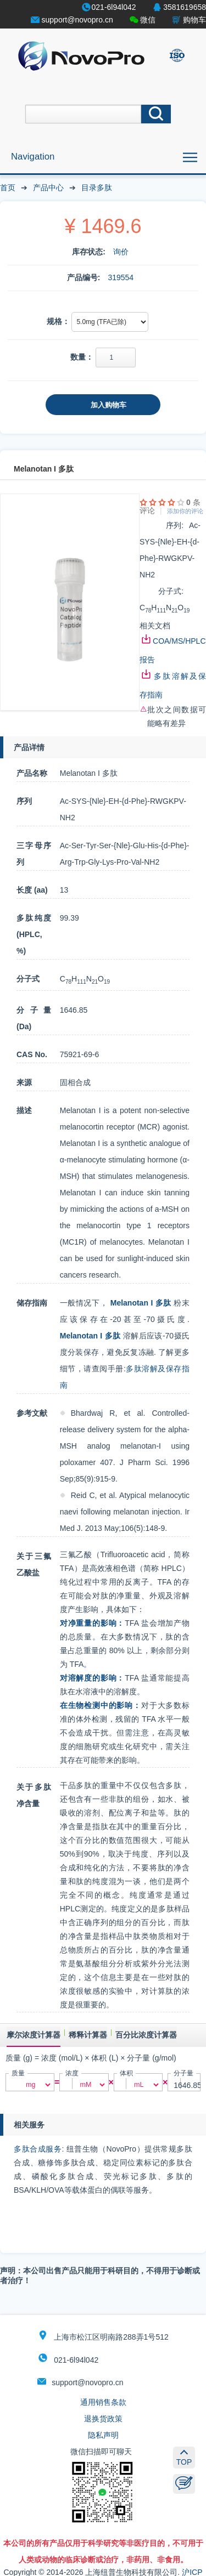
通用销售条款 (103, 2402)
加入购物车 (108, 405)
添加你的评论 (185, 511)
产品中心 (48, 187)
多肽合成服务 (38, 2148)
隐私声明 (103, 2435)
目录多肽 (96, 187)
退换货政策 (103, 2418)
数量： (81, 357)
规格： (58, 321)
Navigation (32, 156)
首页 (7, 187)
